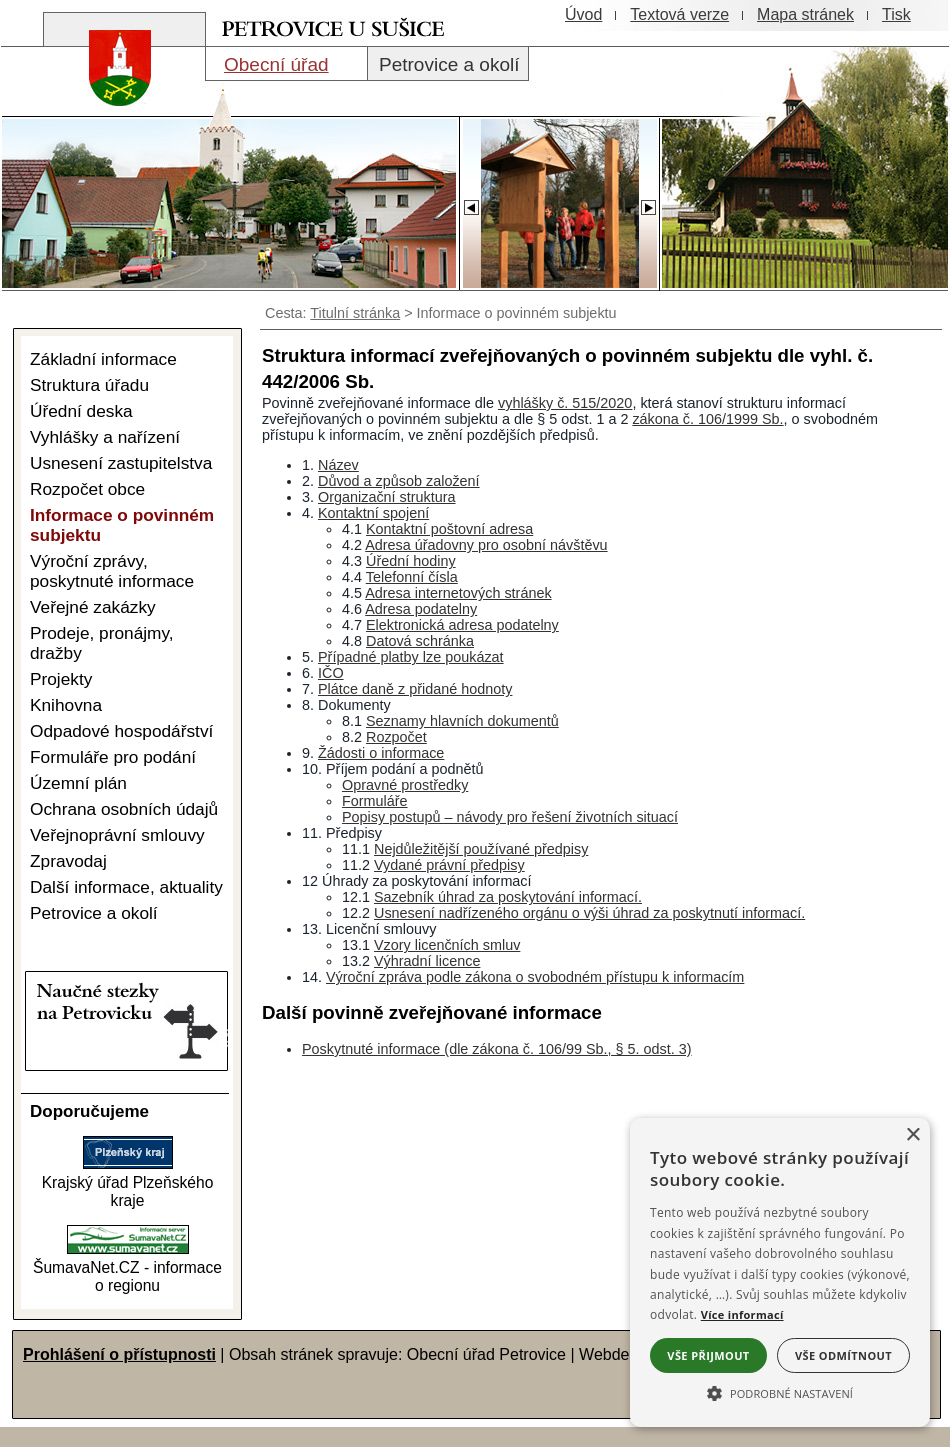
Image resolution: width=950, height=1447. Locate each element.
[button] (780, 1392)
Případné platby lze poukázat (411, 657)
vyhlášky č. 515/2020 (565, 403)
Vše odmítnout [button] (843, 1355)
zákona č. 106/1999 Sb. (707, 419)
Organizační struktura (387, 497)
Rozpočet (396, 737)
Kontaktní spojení (373, 513)
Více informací (742, 1314)
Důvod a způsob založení (399, 481)
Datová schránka (420, 641)
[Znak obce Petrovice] (110, 114)
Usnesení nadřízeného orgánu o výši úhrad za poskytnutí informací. (589, 913)
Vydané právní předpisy (449, 865)
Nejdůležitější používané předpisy (481, 849)
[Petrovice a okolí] (448, 64)
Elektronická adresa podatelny (462, 625)
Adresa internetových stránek (458, 593)
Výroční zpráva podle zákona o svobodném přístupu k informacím (535, 977)
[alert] (780, 1272)
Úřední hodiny (411, 561)
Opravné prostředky (405, 785)
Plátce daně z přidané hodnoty (415, 689)
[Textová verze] (679, 15)
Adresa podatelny (421, 609)
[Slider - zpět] (470, 202)
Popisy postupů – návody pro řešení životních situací (510, 817)
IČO (331, 673)
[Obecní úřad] (286, 64)
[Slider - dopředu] (648, 202)
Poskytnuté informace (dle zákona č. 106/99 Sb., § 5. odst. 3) (497, 1049)
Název (338, 465)
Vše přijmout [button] (708, 1355)
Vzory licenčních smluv (447, 945)
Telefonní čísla (412, 577)
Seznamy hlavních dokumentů (462, 721)
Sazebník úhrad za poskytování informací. (508, 897)
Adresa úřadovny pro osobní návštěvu (486, 545)
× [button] (912, 1135)
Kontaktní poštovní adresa (449, 529)
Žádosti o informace (381, 753)
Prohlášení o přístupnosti (119, 1354)
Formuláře (375, 801)
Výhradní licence (427, 961)
